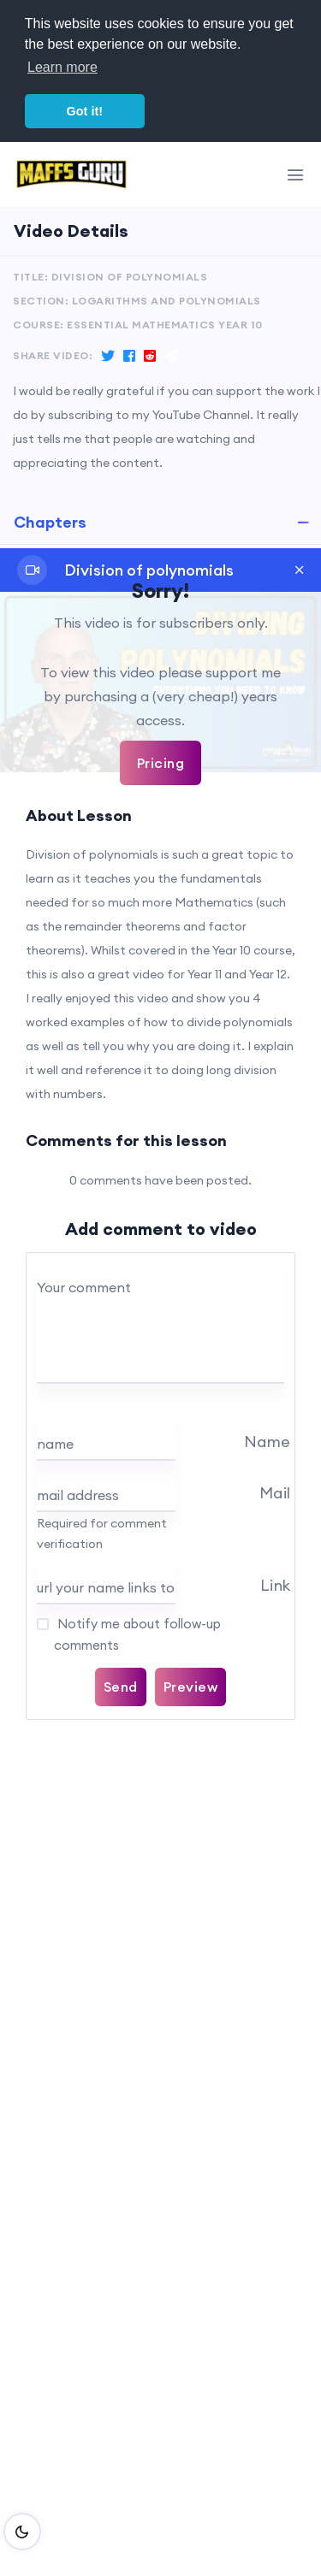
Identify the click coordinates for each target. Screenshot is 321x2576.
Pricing (161, 762)
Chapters (50, 522)
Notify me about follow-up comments (137, 1634)
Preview (190, 1686)
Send (121, 1686)
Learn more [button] (62, 67)
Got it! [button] (85, 111)
